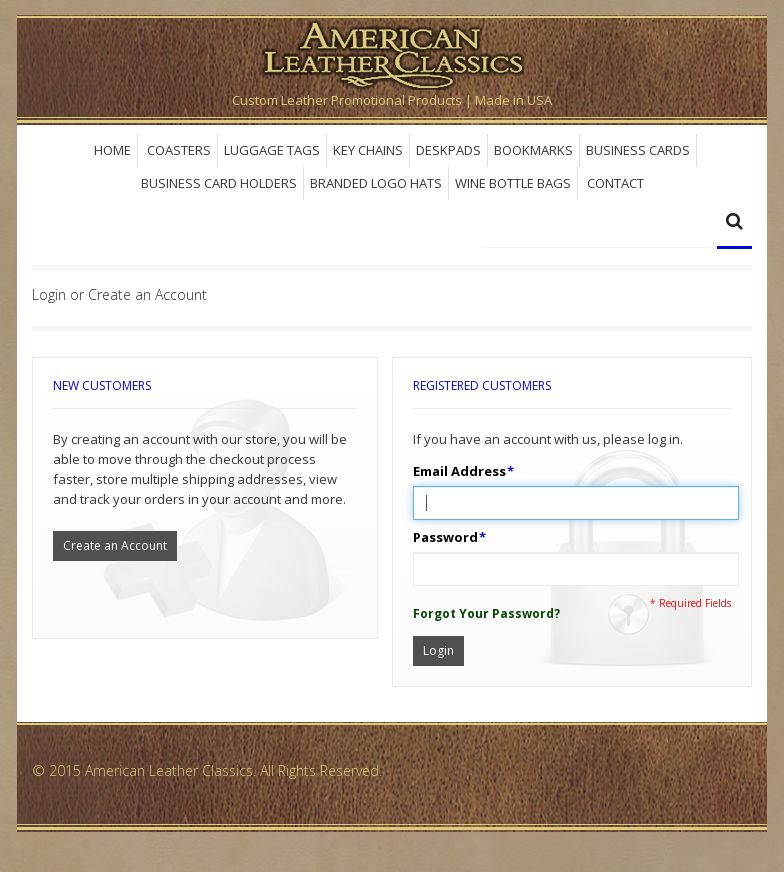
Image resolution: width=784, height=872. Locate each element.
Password (445, 537)
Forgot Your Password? (486, 613)
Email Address (459, 471)
